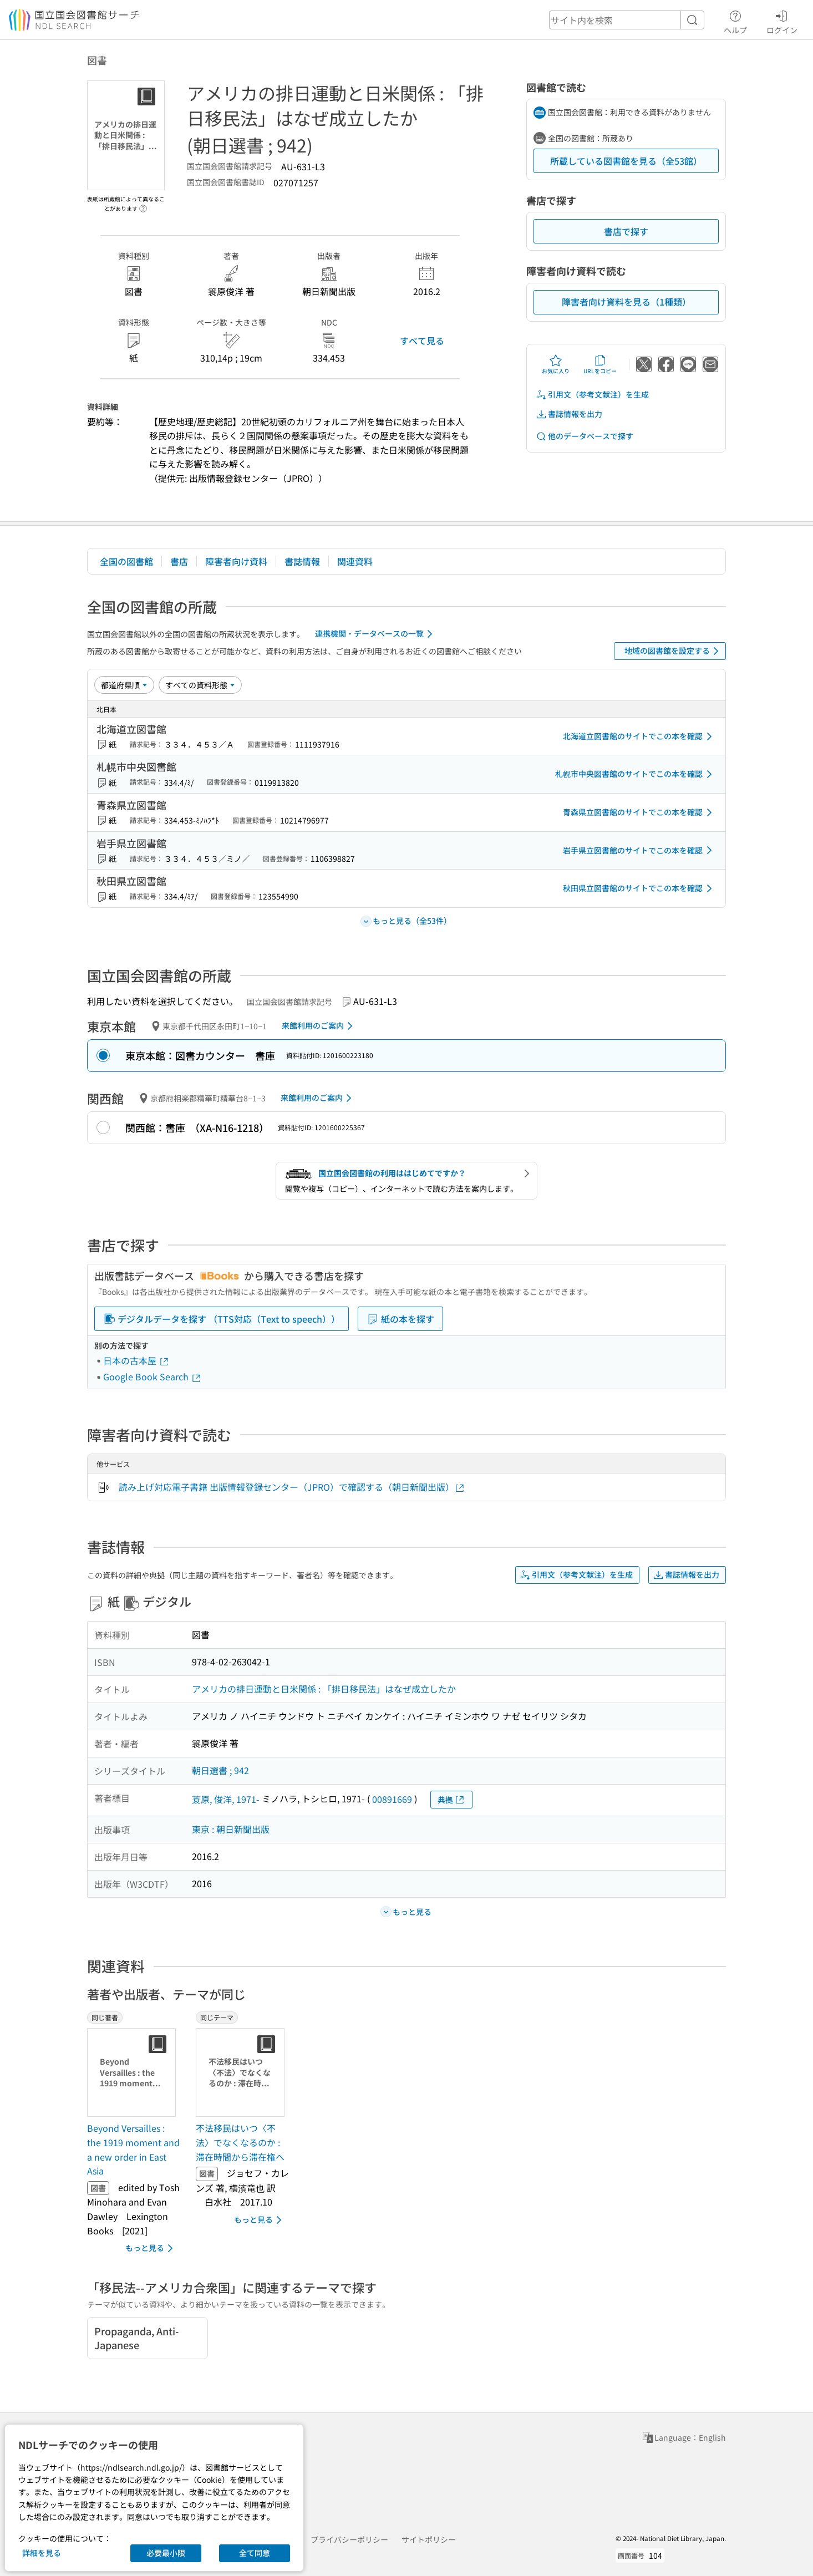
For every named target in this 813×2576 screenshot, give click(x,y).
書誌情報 (302, 561)
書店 (179, 561)
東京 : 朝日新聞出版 (231, 1829)
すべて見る (422, 340)
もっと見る (151, 2248)
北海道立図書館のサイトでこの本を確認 (639, 736)
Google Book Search (152, 1376)
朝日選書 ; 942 (220, 1770)
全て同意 (254, 2552)
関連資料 (355, 561)
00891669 (392, 1799)
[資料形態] (200, 685)
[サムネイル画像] (133, 2072)
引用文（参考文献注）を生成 (592, 394)
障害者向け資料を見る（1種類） (626, 301)
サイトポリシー (429, 2539)
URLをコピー (600, 364)
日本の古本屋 (136, 1360)
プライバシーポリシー (349, 2539)
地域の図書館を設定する (673, 651)
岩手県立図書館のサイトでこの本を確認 (639, 850)
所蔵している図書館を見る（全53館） (626, 160)
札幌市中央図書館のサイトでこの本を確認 (635, 774)
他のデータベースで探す (584, 436)
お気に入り (556, 364)
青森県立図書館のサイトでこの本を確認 (639, 812)
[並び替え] (124, 685)
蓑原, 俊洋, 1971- (226, 1799)
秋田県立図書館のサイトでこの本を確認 (639, 888)
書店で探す (626, 231)
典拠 (451, 1800)
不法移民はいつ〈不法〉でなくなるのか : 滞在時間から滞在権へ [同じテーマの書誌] (240, 2142)
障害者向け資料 (236, 561)
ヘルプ (735, 20)
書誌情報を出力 (569, 414)
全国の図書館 (126, 561)
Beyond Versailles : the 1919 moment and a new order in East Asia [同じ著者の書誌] (133, 2149)
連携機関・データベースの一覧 (375, 634)
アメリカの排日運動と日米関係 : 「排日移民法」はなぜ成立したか (324, 1688)
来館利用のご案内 (319, 1026)
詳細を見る (41, 2552)
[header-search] (626, 20)
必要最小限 (165, 2552)
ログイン (781, 20)
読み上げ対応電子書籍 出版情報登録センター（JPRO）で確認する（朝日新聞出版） (292, 1487)
